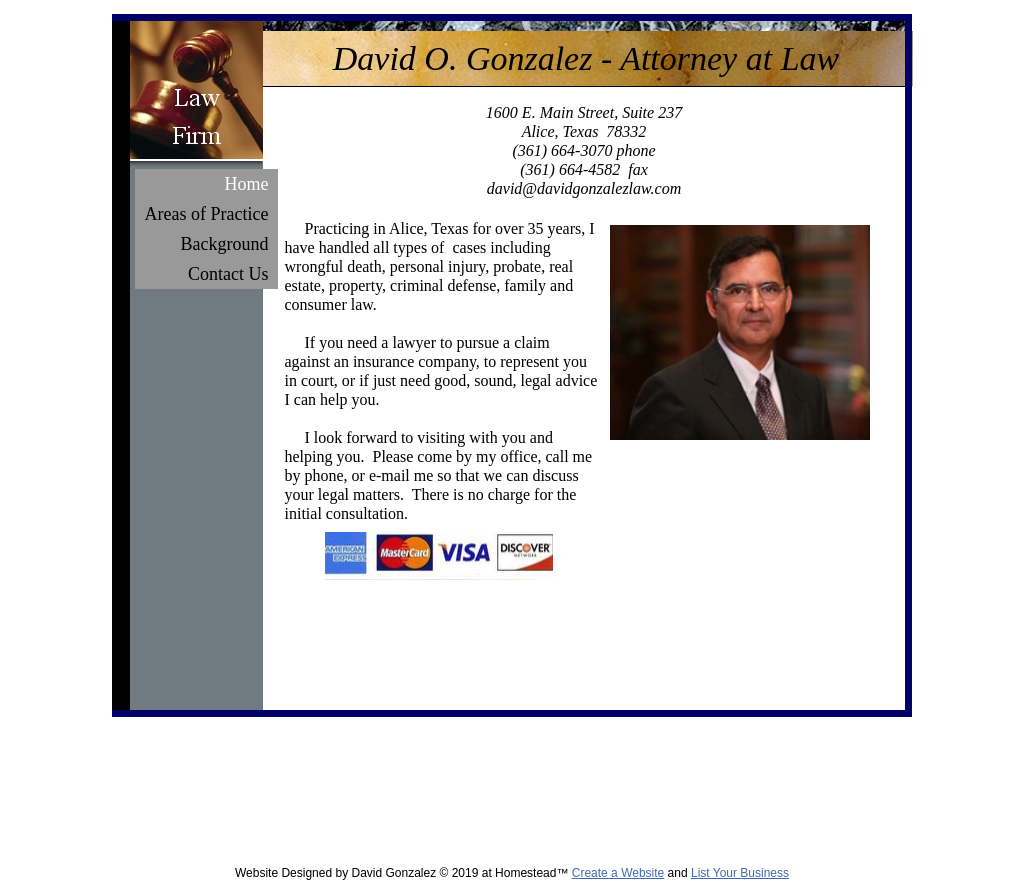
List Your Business (740, 873)
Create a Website (618, 873)
